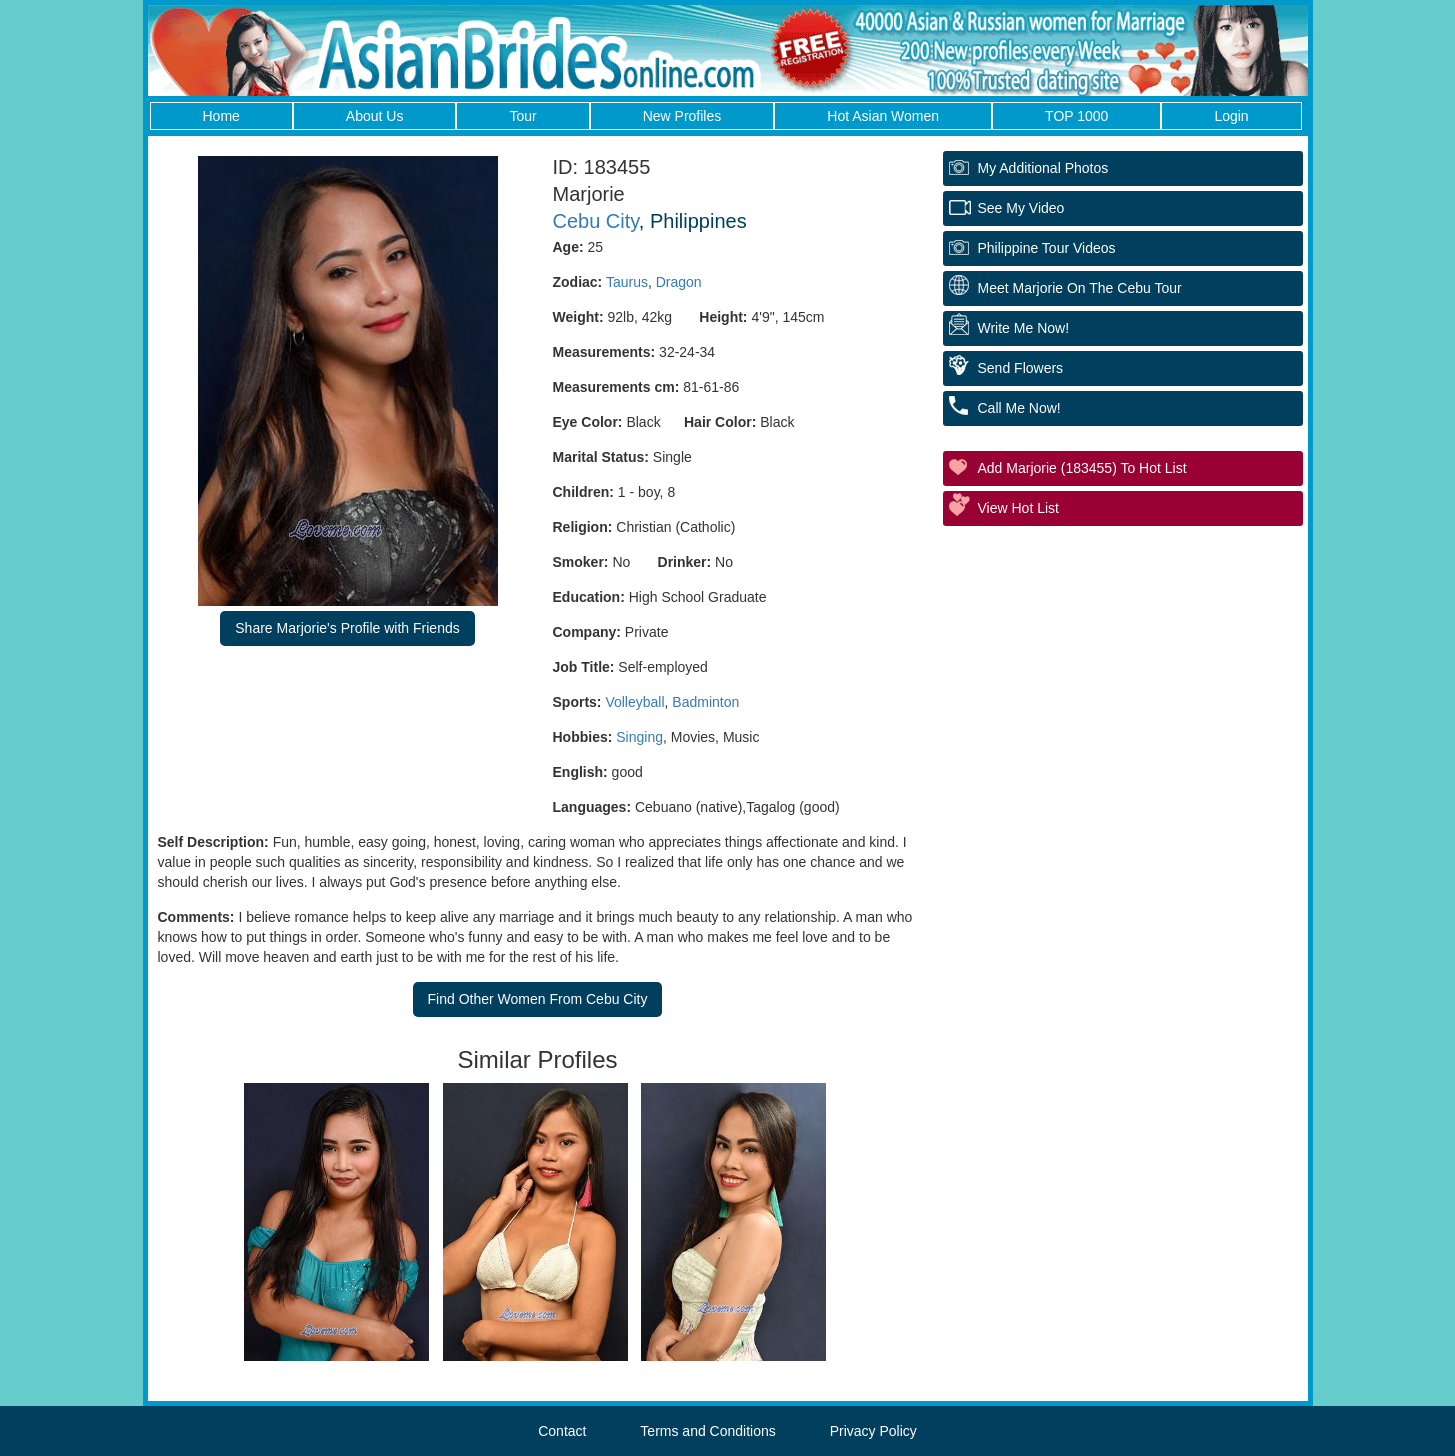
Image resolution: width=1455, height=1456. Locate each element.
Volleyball (634, 702)
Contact (562, 1431)
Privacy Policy (873, 1431)
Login (1231, 116)
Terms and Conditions (707, 1431)
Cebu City (596, 221)
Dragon (679, 282)
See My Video (1021, 208)
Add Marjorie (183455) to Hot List (1082, 468)
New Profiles (682, 116)
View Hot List (1018, 508)
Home (221, 116)
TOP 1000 (1076, 116)
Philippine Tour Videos (1047, 248)
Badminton (705, 702)
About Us (375, 116)
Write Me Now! (1024, 328)
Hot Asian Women (883, 116)
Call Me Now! (1019, 408)
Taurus (627, 282)
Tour (522, 116)
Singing (639, 737)
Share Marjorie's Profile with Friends (347, 628)
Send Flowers (1021, 368)
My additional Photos (1043, 168)
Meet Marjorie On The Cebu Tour (1080, 288)
